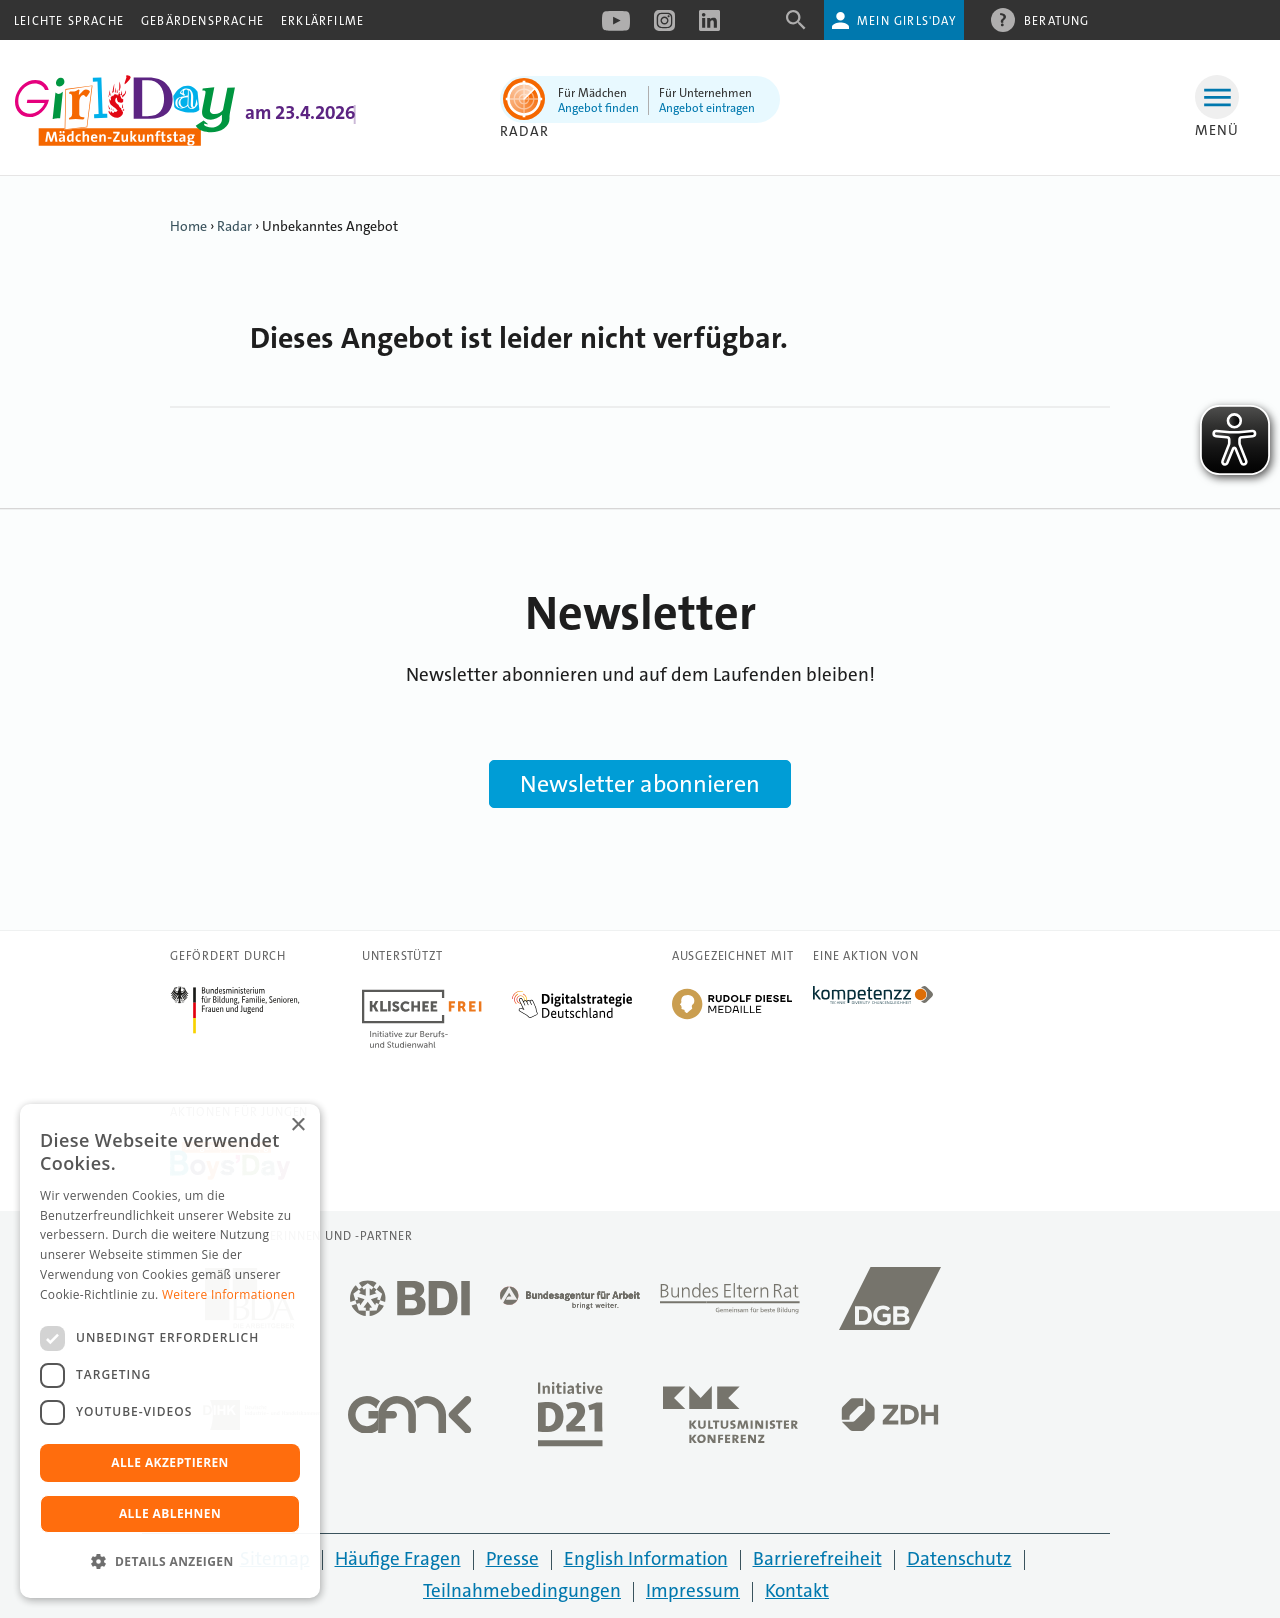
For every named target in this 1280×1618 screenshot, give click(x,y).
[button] (170, 1562)
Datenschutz (959, 1558)
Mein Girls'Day (906, 21)
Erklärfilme (322, 21)
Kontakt (797, 1590)
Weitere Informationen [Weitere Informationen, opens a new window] (229, 1294)
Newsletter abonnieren (640, 784)
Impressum (693, 1590)
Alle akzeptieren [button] (170, 1462)
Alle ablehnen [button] (170, 1513)
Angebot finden (598, 108)
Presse (512, 1558)
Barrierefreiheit (817, 1558)
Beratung (1057, 20)
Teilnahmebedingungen (522, 1590)
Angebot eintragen (707, 108)
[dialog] (170, 1351)
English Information (646, 1558)
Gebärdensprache (202, 21)
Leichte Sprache (69, 21)
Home (188, 226)
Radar (524, 131)
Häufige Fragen (398, 1558)
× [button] (297, 1125)
